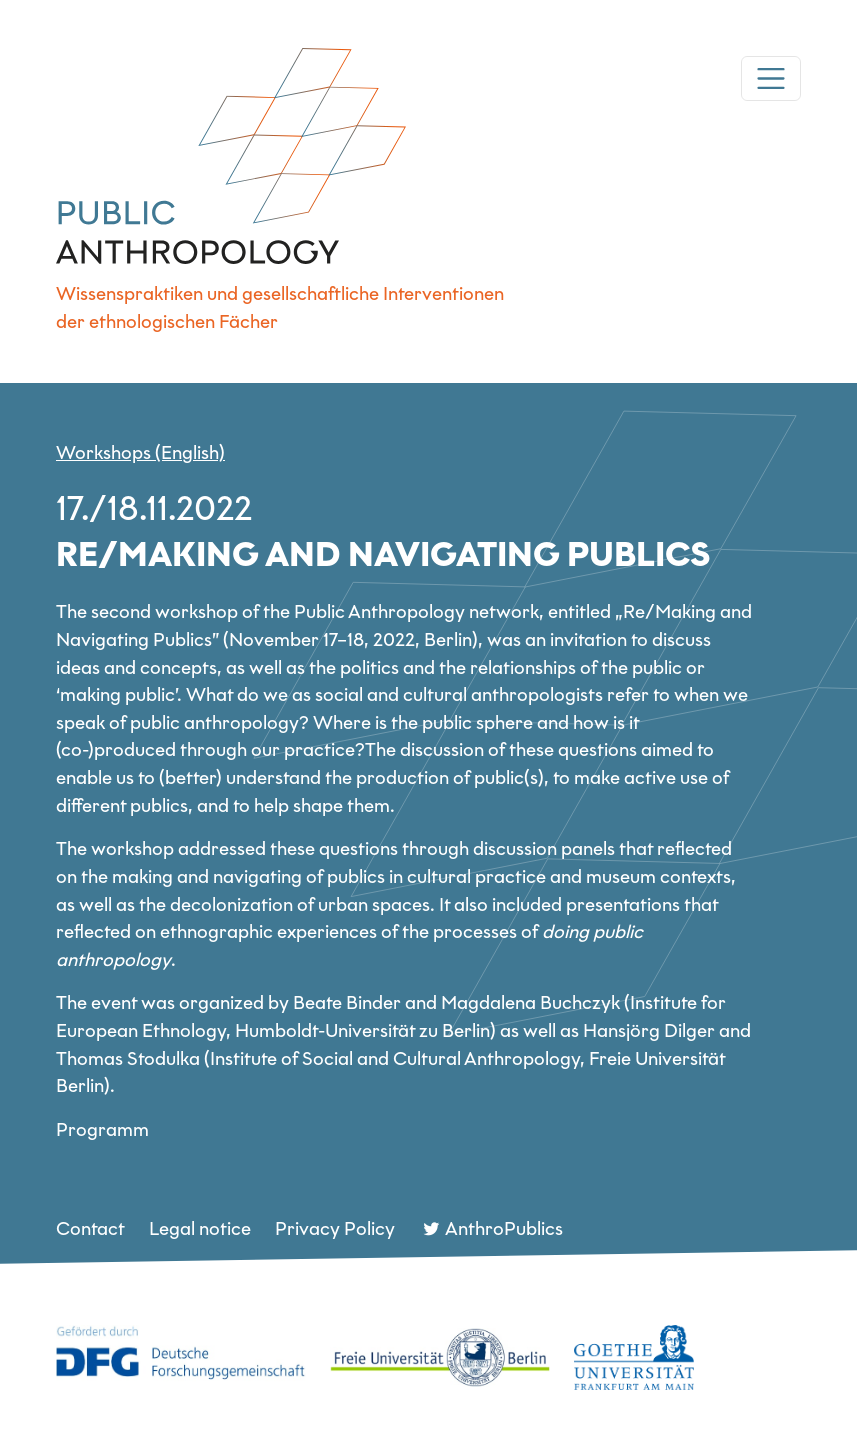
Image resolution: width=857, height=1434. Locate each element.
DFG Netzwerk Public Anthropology (231, 156)
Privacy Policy (335, 1228)
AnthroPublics (504, 1228)
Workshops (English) (140, 452)
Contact (90, 1228)
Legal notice (200, 1228)
